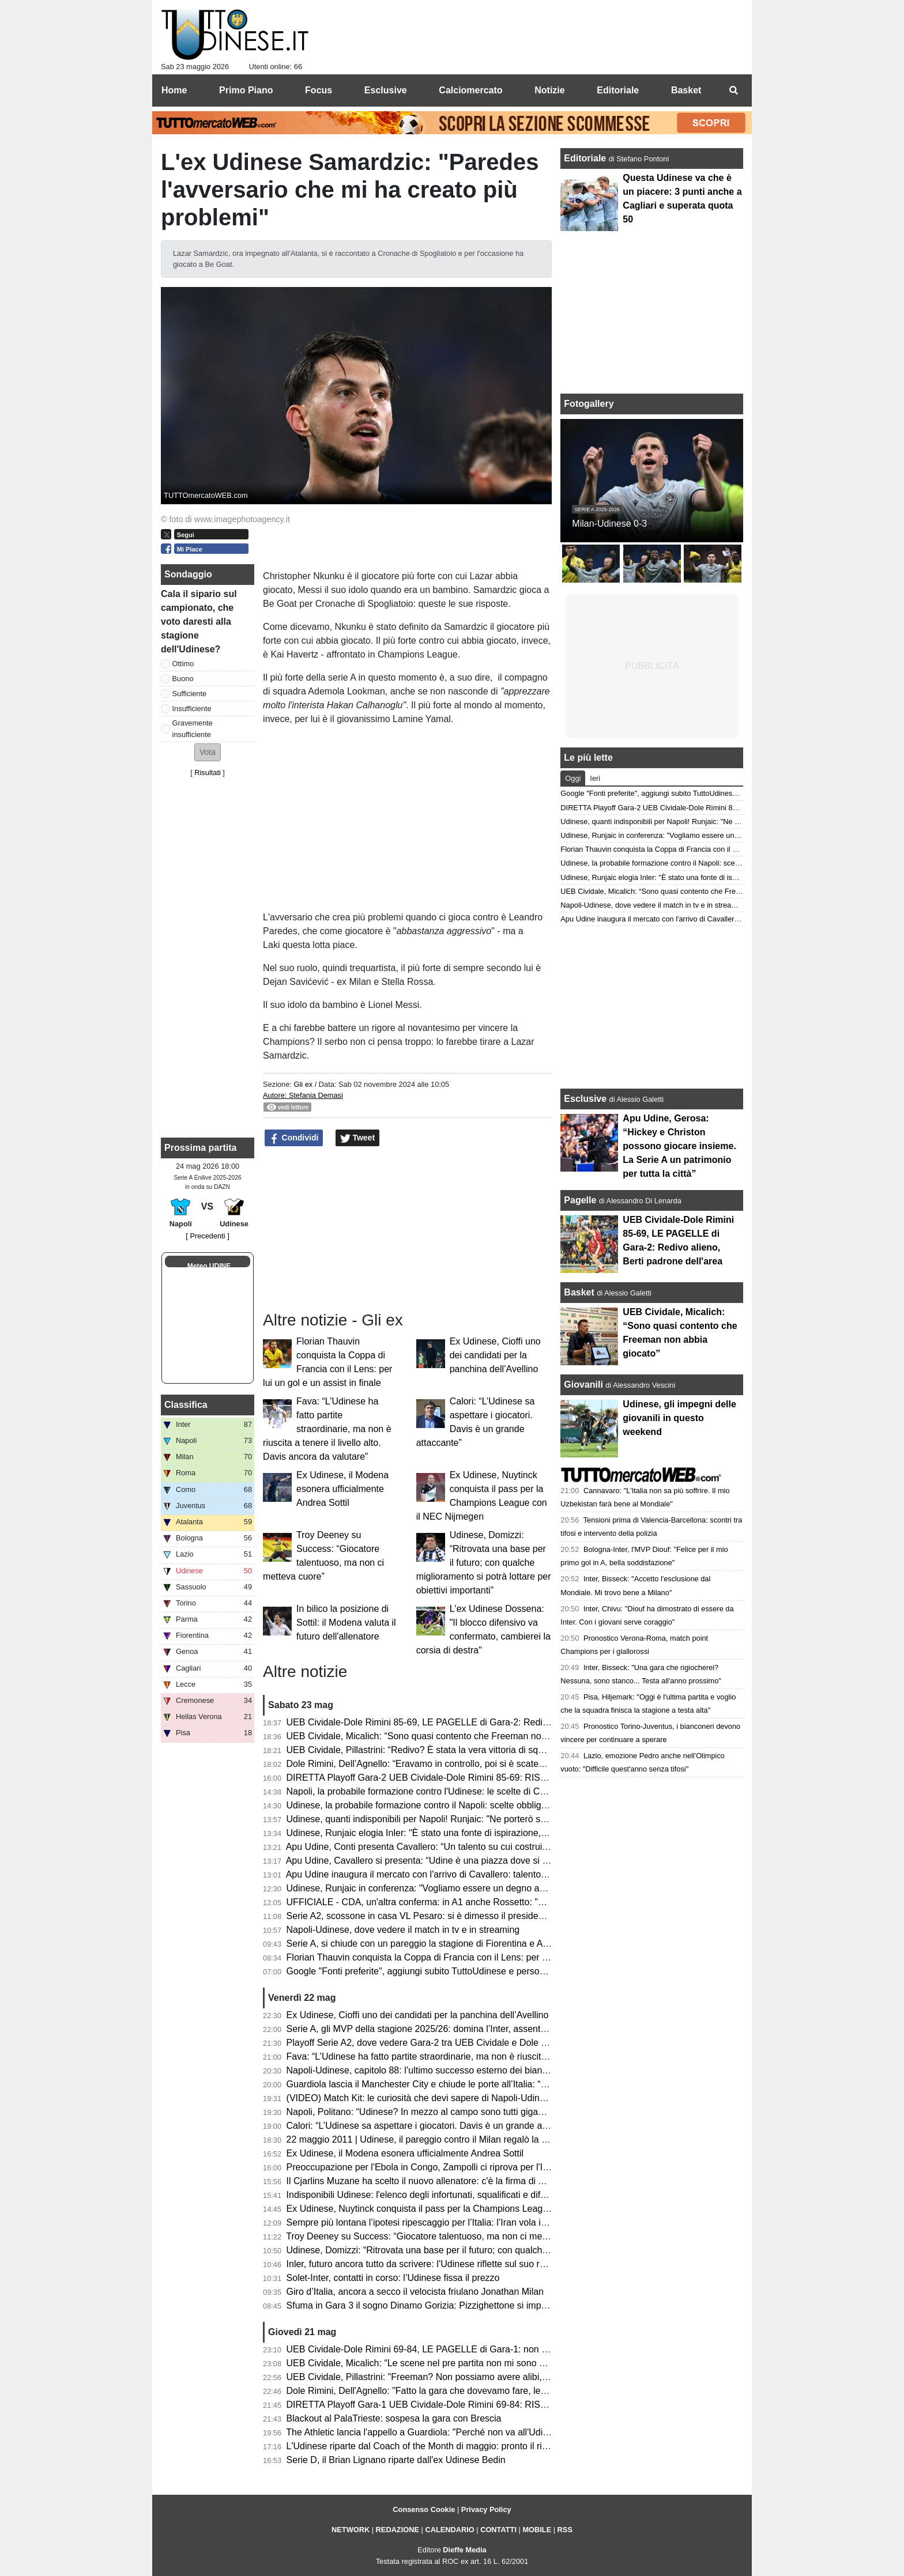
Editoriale (586, 158)
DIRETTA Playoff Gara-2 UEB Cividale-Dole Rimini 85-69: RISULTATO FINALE (448, 1777)
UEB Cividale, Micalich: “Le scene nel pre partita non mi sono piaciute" (430, 2363)
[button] (207, 752)
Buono (183, 678)
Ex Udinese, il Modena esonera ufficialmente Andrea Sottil (342, 1489)
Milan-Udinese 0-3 (609, 523)
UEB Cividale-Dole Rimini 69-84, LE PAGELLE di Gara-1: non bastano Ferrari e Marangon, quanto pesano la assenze (528, 2349)
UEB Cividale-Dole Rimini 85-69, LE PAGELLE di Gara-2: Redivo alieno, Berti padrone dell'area (482, 1722)
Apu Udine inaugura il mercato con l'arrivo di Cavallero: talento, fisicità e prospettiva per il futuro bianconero (505, 1874)
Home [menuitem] (174, 90)
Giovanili (583, 1384)
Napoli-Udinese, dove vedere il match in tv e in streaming (403, 1930)
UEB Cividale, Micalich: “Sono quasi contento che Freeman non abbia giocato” (447, 1736)
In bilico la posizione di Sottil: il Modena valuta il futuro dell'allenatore (346, 1622)
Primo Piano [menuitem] (246, 90)
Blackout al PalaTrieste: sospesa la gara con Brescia (394, 2418)
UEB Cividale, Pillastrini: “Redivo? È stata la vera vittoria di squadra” (426, 1750)
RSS (565, 2529)
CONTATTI (498, 2529)
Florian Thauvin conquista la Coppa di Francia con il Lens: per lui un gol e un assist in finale (473, 1957)
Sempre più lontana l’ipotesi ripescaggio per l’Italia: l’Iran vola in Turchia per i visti (452, 2222)
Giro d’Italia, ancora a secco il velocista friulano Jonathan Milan (415, 2292)
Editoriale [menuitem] (618, 90)
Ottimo (183, 663)
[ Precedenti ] (207, 1236)
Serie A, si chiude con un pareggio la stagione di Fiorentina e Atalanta (429, 1943)
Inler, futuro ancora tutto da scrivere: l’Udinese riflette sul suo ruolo (422, 2264)
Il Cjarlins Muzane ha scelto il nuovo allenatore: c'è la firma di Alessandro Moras (449, 2181)
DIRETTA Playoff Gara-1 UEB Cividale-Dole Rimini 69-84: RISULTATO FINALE (448, 2404)
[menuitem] (733, 90)
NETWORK (351, 2529)
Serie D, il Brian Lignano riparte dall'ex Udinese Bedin (396, 2460)
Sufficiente (189, 693)
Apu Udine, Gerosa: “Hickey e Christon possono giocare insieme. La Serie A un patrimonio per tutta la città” (679, 1146)
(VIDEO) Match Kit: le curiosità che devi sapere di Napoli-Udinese (421, 2098)
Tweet (357, 1138)
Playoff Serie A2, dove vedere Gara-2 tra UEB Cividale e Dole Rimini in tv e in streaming (467, 2043)
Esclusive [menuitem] (385, 90)
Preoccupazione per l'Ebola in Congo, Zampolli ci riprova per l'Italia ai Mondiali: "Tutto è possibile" (486, 2167)
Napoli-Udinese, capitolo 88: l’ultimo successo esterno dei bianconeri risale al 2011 (456, 2070)
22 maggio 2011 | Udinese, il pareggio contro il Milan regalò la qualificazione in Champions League (488, 2139)
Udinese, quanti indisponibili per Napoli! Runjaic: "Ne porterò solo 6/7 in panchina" (454, 1819)
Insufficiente (192, 708)
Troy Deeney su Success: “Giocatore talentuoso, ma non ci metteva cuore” (438, 2236)
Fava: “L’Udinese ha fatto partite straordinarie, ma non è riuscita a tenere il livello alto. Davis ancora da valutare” (327, 1428)
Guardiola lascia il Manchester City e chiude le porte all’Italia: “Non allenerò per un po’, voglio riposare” (496, 2084)
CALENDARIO (449, 2529)
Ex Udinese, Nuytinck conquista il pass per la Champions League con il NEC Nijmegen (464, 2209)
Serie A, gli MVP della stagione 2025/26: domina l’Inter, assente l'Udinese (436, 2029)
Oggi (573, 778)
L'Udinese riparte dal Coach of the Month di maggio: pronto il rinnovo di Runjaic (449, 2446)
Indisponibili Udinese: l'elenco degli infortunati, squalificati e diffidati (423, 2195)
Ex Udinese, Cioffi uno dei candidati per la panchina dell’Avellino (495, 1355)
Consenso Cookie (424, 2509)
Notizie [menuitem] (549, 90)
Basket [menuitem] (686, 90)
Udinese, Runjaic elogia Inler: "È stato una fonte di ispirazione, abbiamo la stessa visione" (470, 1833)
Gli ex (302, 1084)
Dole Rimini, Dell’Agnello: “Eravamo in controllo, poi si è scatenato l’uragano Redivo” (459, 1764)
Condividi (294, 1138)
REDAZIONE (397, 2529)
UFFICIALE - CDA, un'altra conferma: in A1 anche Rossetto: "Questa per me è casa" (459, 1902)
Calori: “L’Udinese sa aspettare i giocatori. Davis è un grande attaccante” (435, 2126)
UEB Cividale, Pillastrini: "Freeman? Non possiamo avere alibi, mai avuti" (436, 2377)
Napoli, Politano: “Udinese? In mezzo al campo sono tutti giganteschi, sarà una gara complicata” (483, 2112)
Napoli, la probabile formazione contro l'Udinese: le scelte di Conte (422, 1791)
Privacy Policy (486, 2509)
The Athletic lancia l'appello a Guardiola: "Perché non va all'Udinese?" (428, 2432)
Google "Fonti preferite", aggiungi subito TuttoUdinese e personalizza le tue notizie (455, 1971)
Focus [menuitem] (318, 90)
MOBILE (536, 2529)
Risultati (207, 772)
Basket (579, 1292)
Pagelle (580, 1200)
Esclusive (585, 1099)
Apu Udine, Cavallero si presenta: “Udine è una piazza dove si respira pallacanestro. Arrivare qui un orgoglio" (508, 1860)
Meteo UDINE (209, 1266)
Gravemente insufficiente (192, 728)
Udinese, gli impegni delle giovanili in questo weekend (679, 1418)
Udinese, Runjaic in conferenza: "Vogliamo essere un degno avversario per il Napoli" (459, 1888)
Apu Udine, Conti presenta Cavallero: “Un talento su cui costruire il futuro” (436, 1847)
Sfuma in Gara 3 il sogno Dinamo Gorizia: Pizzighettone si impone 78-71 (435, 2305)
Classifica (186, 1405)
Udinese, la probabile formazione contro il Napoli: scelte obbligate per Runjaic (445, 1805)
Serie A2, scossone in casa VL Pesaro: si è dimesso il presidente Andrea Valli (444, 1916)
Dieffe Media (464, 2549)
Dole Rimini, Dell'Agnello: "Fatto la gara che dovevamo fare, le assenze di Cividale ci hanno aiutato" (490, 2391)
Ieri (595, 778)
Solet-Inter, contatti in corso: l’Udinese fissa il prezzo (393, 2278)
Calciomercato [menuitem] (470, 90)
